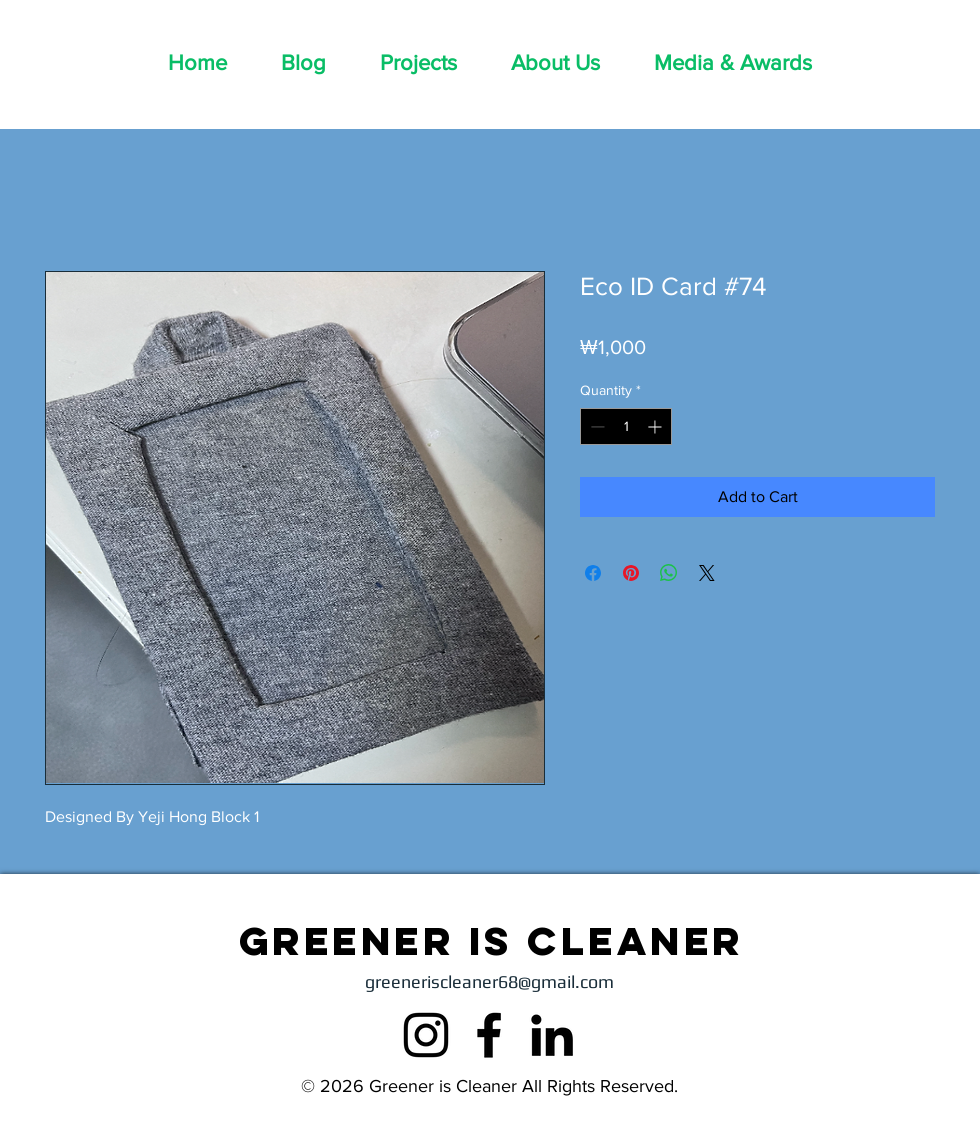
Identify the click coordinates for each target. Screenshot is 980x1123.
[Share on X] (707, 573)
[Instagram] (426, 1035)
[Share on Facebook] (593, 573)
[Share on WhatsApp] (669, 573)
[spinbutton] (626, 426)
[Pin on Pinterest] (631, 573)
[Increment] (656, 426)
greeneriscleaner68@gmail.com (489, 981)
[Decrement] (595, 426)
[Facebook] (489, 1035)
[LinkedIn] (552, 1035)
